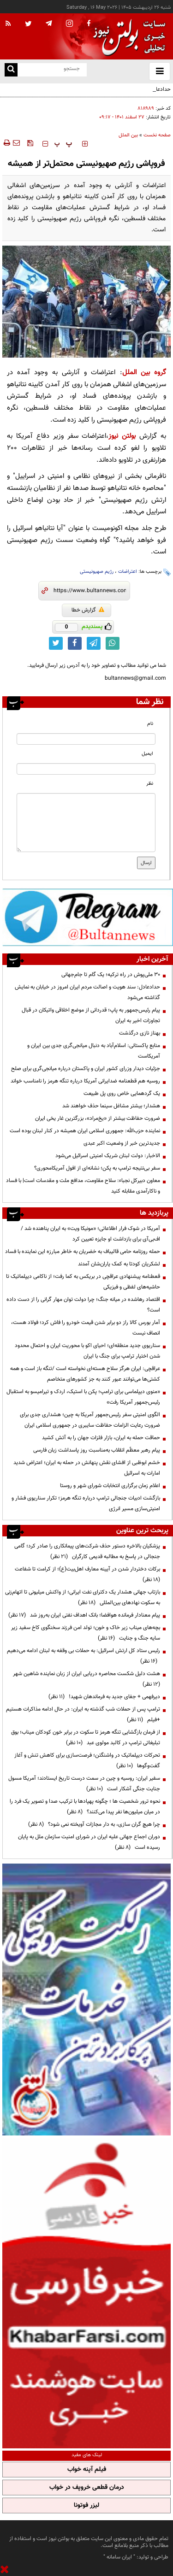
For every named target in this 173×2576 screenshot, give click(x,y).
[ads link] (87, 917)
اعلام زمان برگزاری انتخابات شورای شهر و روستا (110, 1486)
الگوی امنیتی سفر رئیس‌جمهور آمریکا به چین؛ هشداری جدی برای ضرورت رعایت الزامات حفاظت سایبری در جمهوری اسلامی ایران (90, 1420)
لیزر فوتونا (86, 2505)
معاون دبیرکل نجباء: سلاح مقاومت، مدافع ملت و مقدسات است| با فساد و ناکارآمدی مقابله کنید (83, 1185)
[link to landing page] (127, 36)
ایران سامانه (119, 2557)
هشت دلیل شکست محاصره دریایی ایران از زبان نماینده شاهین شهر (85, 1679)
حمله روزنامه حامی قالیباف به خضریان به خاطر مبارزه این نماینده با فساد (82, 1251)
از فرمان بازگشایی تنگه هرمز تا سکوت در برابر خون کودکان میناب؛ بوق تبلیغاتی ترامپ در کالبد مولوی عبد (85, 1737)
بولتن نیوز (122, 436)
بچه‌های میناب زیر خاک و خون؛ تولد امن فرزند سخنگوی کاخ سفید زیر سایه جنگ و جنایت (85, 1632)
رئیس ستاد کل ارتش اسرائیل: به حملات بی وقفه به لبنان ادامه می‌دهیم (83, 1656)
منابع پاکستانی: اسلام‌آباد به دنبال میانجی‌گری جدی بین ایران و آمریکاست (93, 1050)
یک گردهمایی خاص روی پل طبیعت (122, 1093)
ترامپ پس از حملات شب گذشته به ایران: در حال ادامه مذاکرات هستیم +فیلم (83, 1714)
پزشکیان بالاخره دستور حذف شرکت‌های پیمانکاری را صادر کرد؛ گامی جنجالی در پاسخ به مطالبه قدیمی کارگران (87, 1551)
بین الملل (128, 135)
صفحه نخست (157, 135)
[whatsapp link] (112, 643)
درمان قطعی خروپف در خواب (86, 2487)
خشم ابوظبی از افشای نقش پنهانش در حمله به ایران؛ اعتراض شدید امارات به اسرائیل (86, 1468)
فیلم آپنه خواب (86, 2469)
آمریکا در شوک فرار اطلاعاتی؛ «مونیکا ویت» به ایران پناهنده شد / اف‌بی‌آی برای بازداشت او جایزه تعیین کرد (90, 1233)
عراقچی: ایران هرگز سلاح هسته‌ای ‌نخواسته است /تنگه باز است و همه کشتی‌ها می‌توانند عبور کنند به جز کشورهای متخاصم (85, 1373)
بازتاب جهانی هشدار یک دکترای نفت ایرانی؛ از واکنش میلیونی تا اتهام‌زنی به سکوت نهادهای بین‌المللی (82, 1597)
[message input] (86, 822)
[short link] (90, 591)
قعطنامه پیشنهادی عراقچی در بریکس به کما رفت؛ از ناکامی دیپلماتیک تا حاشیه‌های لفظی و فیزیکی (83, 1281)
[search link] (11, 69)
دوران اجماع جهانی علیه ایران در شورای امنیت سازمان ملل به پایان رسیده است (89, 1842)
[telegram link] (94, 643)
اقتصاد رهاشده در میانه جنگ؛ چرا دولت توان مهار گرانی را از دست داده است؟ (83, 1304)
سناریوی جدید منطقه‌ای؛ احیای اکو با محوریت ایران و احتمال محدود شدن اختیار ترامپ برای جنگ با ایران (87, 1350)
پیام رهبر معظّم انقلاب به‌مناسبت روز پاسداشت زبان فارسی (96, 1450)
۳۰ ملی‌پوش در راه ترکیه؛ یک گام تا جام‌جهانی (110, 974)
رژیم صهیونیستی (96, 572)
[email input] (86, 769)
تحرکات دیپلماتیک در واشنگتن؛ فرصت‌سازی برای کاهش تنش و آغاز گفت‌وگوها (87, 1760)
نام (150, 724)
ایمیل (147, 754)
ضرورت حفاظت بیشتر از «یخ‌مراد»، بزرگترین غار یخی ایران (97, 1118)
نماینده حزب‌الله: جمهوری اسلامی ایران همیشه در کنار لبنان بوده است (85, 1131)
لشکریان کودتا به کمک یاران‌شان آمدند (119, 1264)
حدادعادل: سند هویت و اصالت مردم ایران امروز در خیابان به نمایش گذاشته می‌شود (89, 94)
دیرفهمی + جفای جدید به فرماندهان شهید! (104, 1697)
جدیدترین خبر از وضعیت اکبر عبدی (122, 1143)
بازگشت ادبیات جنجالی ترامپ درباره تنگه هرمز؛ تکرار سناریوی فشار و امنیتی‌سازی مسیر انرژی (86, 1503)
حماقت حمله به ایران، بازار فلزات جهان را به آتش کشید (101, 1438)
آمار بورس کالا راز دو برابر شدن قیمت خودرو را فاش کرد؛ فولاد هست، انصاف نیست (85, 1327)
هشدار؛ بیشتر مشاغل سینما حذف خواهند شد (111, 1106)
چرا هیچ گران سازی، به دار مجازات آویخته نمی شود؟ (94, 1824)
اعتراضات (127, 572)
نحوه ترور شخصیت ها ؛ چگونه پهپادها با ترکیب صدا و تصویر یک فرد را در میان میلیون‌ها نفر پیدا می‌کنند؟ (85, 1806)
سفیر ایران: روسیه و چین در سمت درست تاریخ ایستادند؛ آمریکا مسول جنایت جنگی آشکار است (84, 1783)
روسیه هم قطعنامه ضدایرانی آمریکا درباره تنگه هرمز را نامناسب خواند (85, 1081)
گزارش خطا (88, 610)
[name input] (86, 739)
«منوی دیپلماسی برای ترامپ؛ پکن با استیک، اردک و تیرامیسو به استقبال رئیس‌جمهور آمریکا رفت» (83, 1397)
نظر (149, 784)
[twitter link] (56, 643)
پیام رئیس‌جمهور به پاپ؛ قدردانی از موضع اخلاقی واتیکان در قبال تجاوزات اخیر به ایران (91, 1015)
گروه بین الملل (144, 372)
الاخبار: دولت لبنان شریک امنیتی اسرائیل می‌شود (107, 1156)
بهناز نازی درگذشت (139, 1033)
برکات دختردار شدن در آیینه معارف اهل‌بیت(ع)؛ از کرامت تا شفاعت (86, 1574)
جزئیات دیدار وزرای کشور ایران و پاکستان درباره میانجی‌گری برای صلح (85, 1069)
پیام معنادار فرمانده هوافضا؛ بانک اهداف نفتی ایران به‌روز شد (84, 1615)
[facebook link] (75, 643)
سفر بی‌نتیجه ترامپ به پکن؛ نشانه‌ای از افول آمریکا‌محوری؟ (97, 1168)
